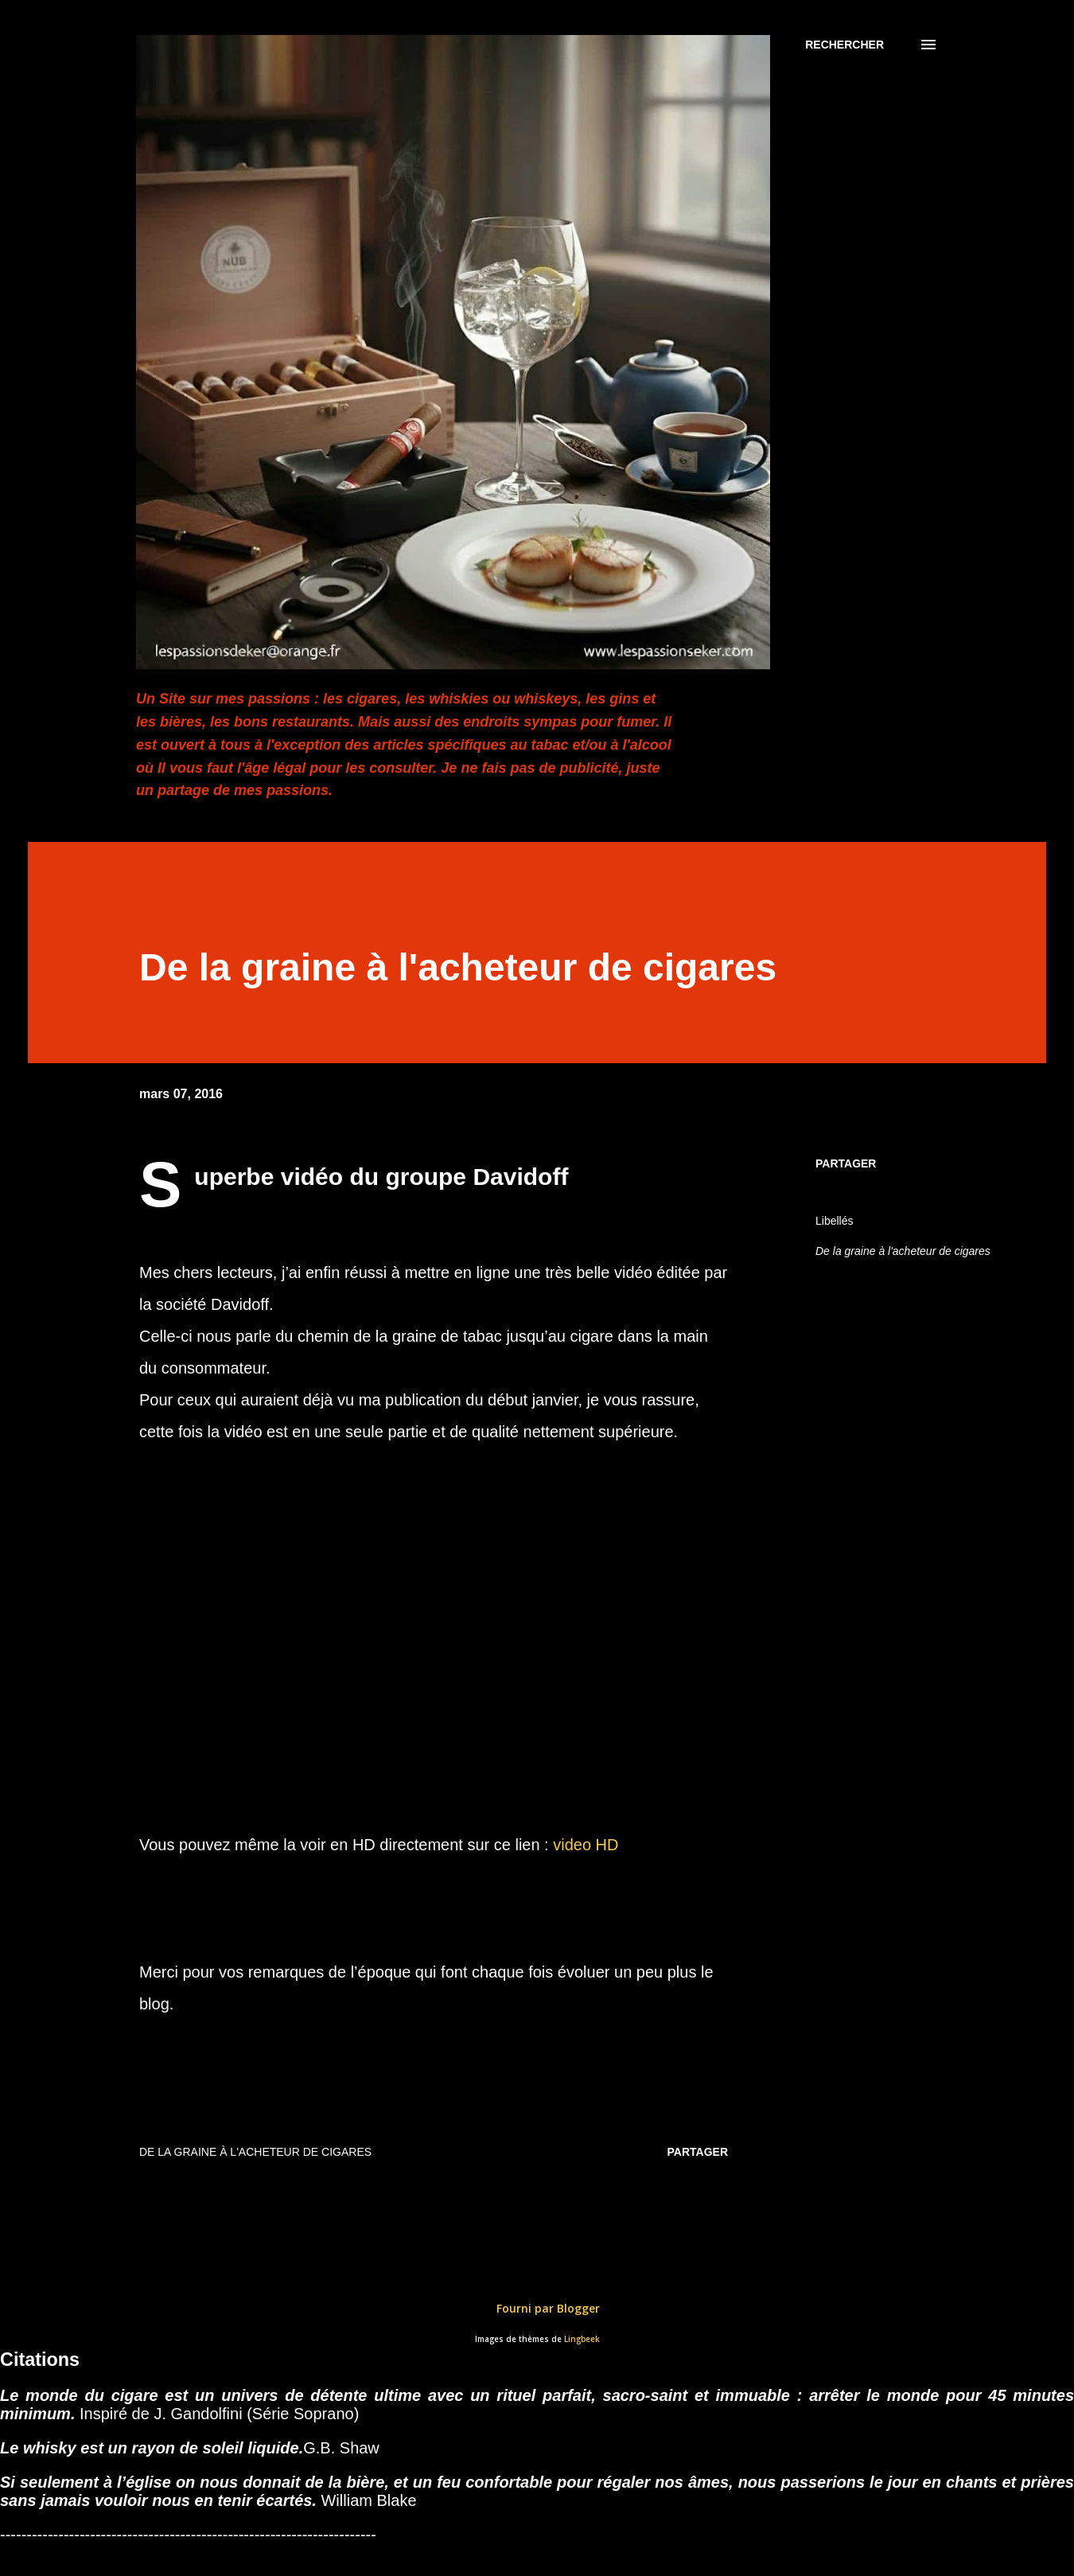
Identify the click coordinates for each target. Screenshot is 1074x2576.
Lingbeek (582, 2339)
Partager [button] (845, 1163)
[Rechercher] (844, 44)
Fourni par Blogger (537, 2308)
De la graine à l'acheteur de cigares (902, 1251)
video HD (585, 1844)
